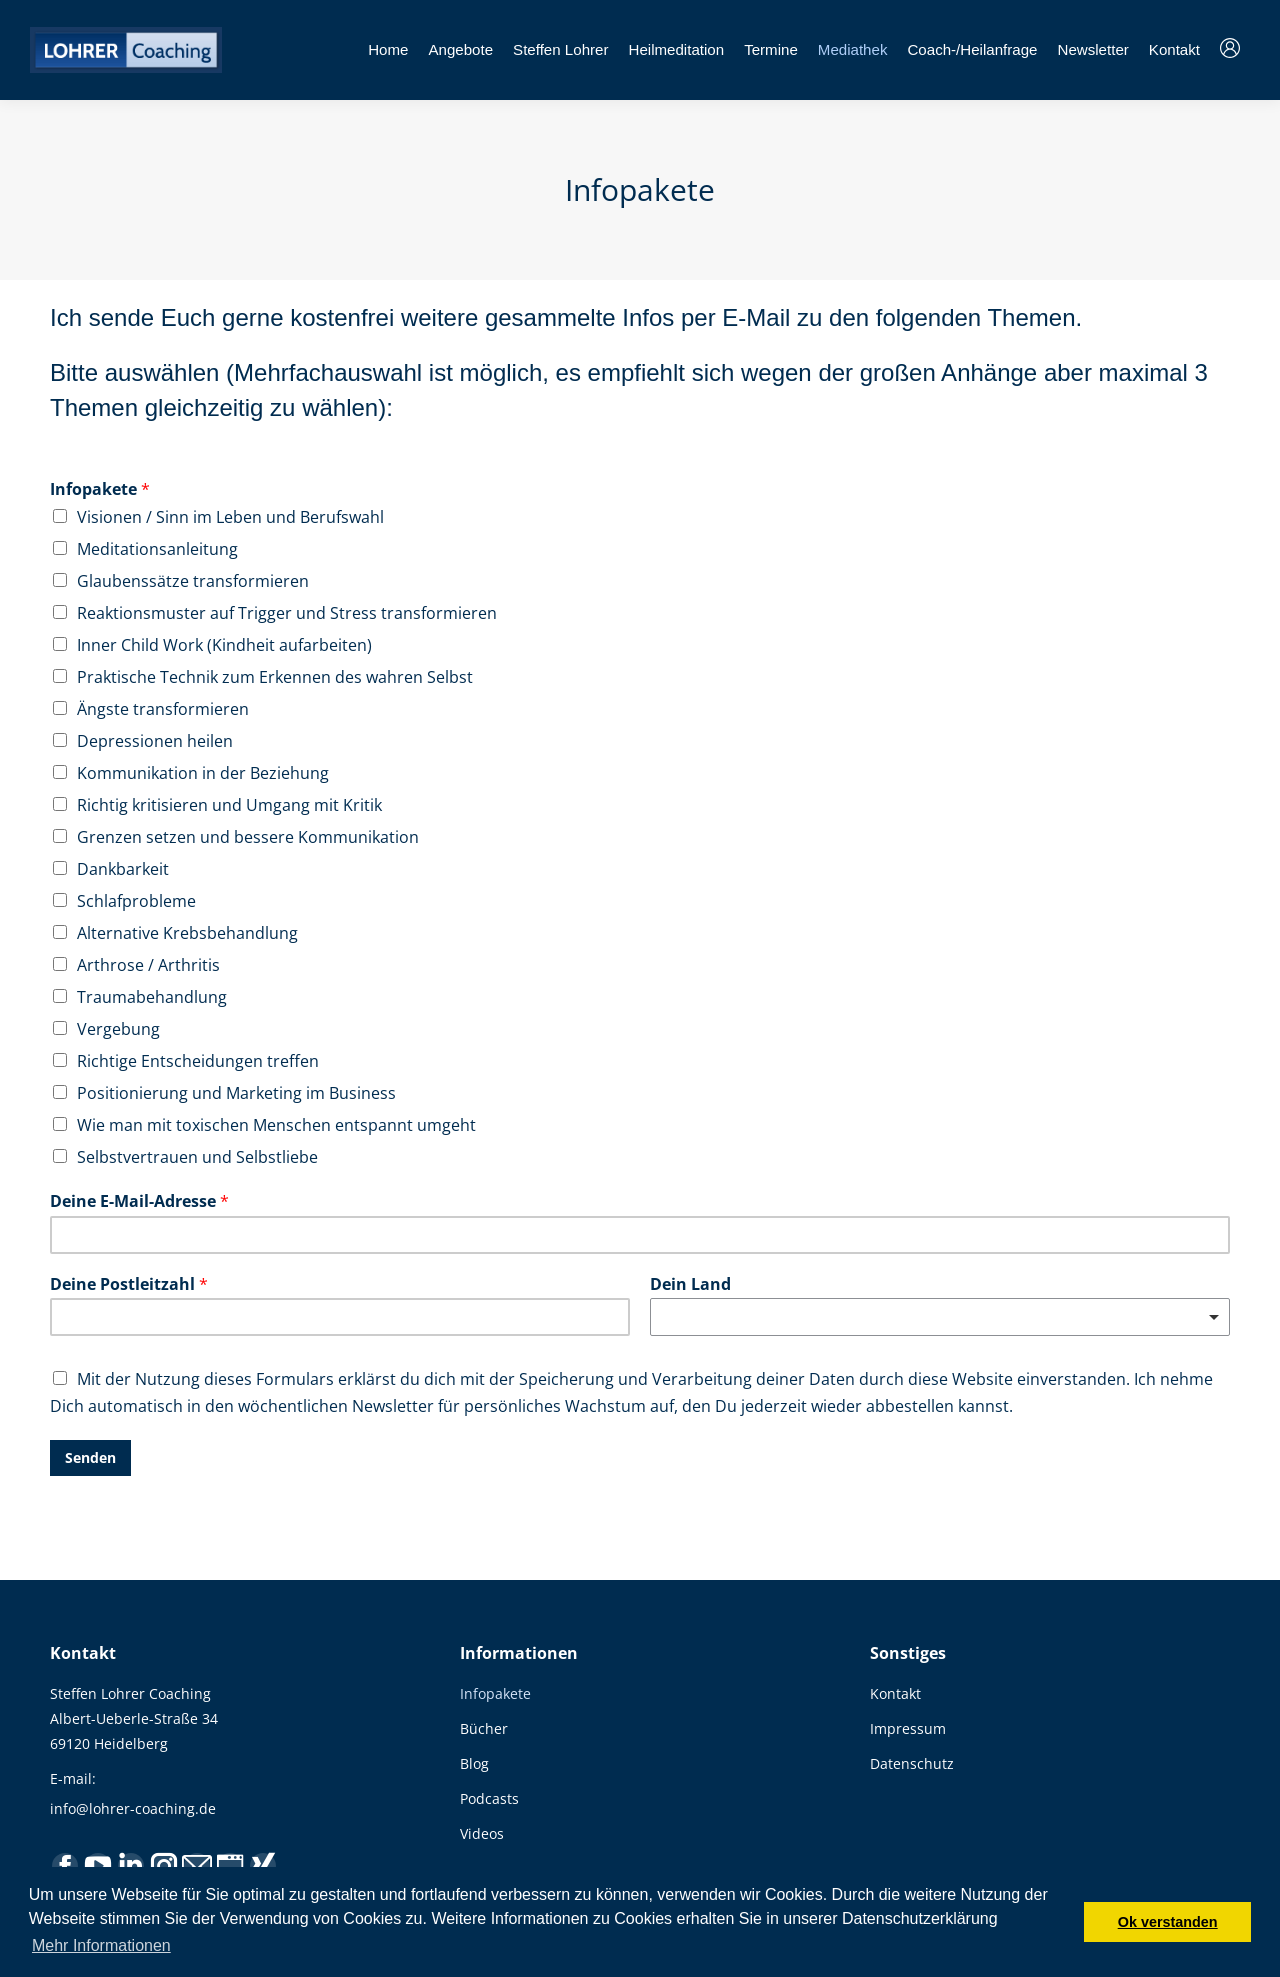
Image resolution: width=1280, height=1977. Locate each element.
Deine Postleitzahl (129, 1284)
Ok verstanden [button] (1168, 1922)
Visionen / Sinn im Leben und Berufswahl (230, 517)
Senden (90, 1457)
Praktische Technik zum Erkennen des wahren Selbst (275, 677)
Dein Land (690, 1284)
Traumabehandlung (152, 997)
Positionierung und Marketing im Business (236, 1093)
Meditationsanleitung (157, 549)
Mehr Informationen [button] (101, 1945)
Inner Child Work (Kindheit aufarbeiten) (224, 645)
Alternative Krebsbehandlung (187, 933)
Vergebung (118, 1029)
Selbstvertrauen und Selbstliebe (197, 1157)
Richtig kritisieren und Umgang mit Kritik (229, 805)
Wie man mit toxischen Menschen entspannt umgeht (276, 1125)
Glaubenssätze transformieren (193, 581)
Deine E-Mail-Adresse (139, 1201)
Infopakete (100, 489)
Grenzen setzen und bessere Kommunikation (248, 837)
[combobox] (940, 1317)
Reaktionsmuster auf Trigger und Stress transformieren (287, 613)
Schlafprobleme (136, 901)
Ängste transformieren (163, 709)
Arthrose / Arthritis (148, 965)
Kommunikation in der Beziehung (203, 773)
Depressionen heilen (155, 741)
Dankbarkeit (123, 869)
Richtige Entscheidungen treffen (198, 1061)
